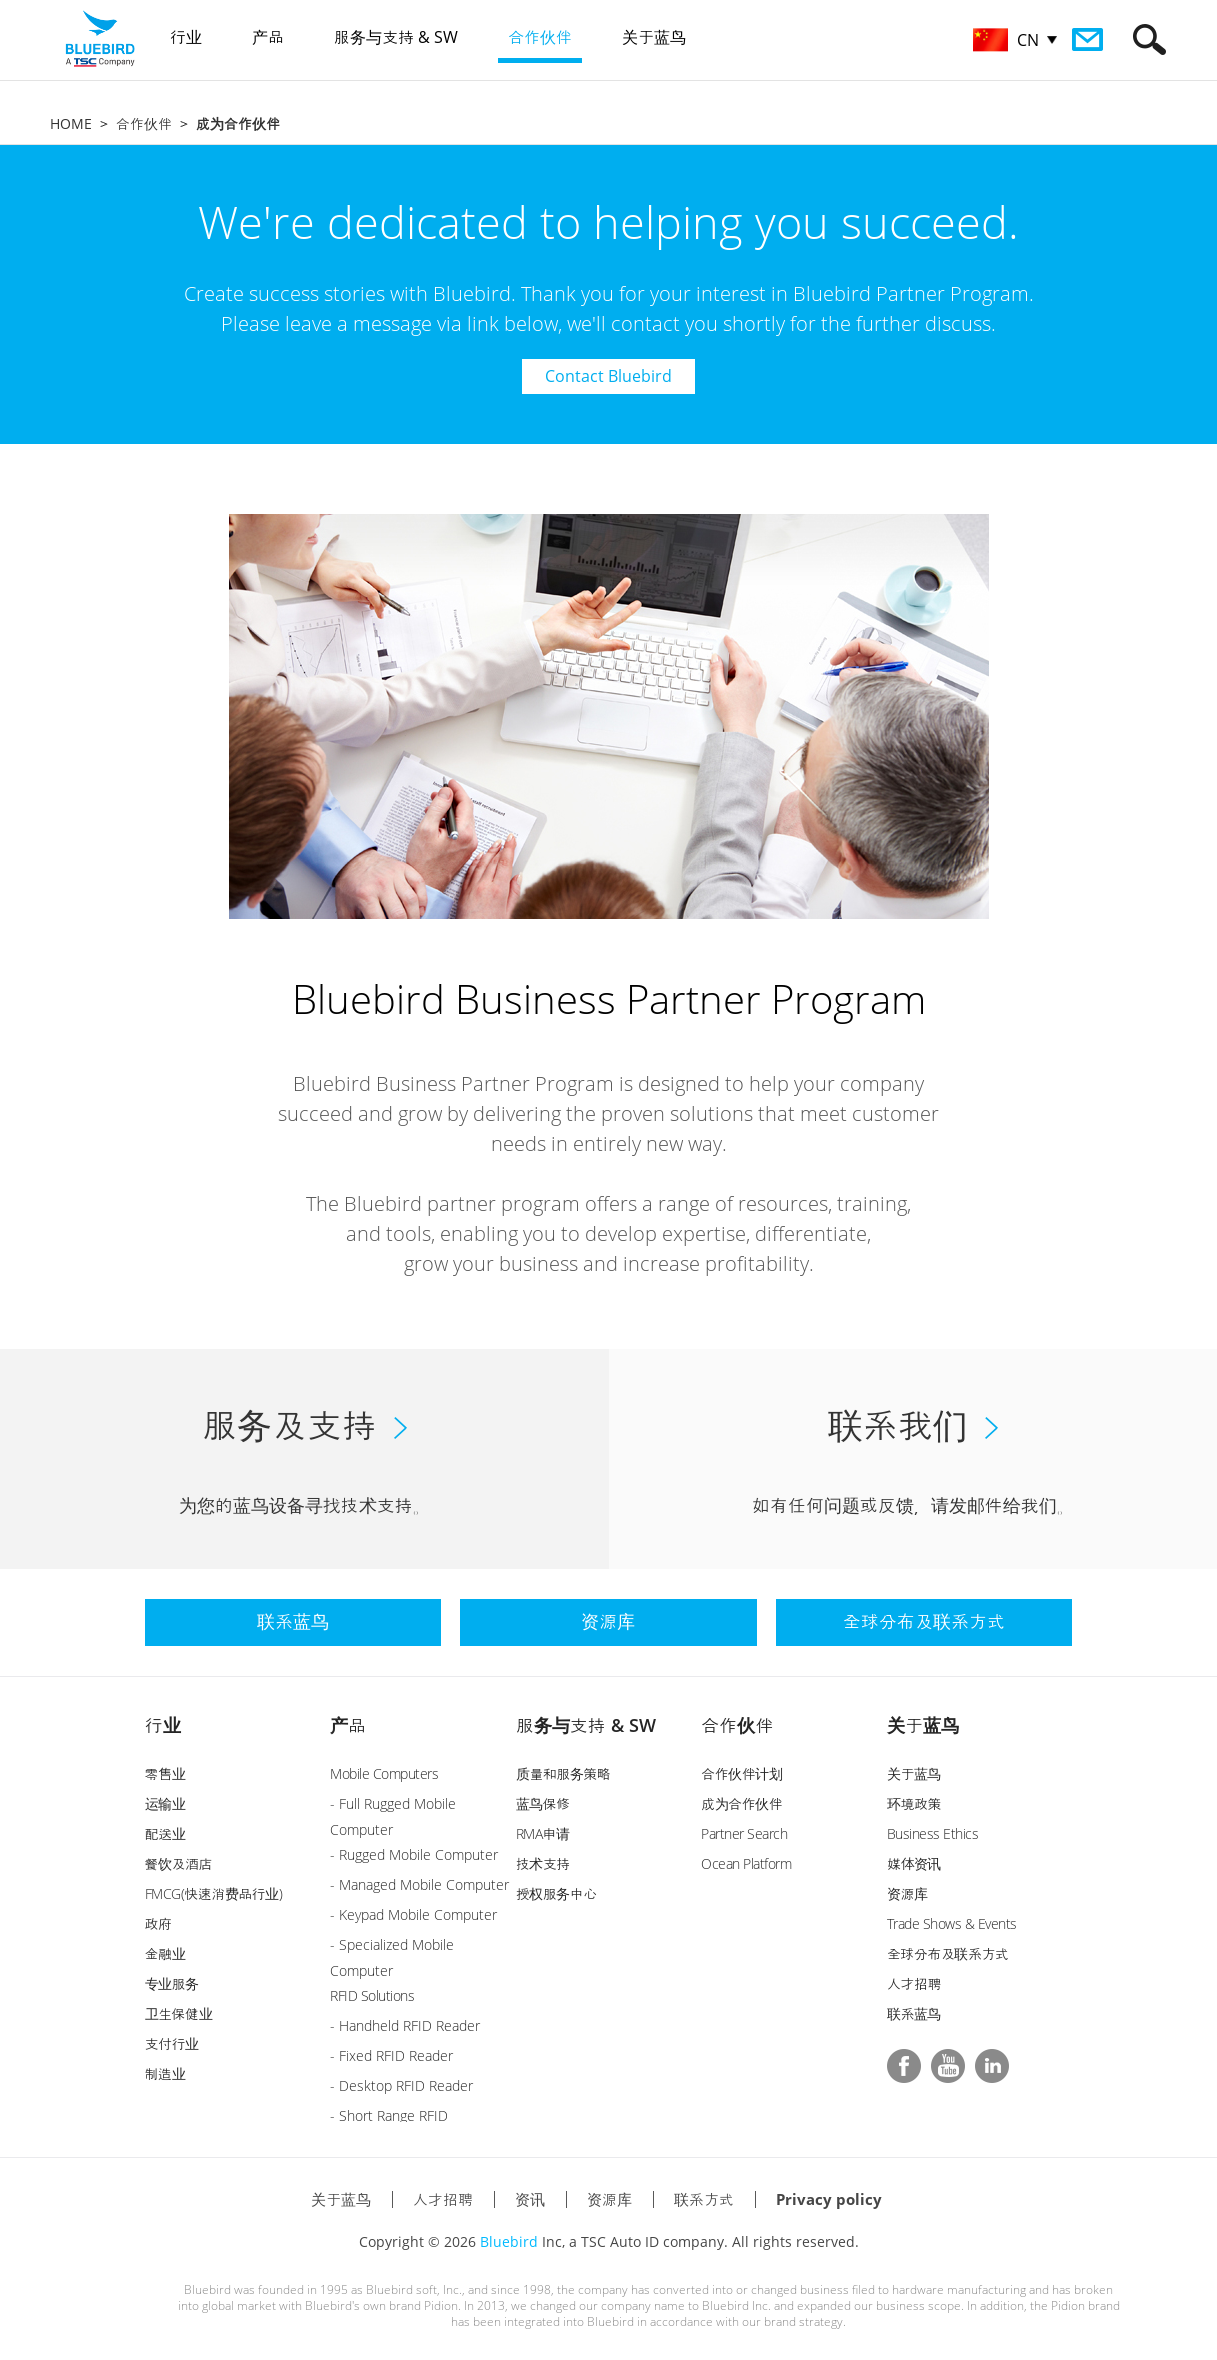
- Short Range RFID (389, 2115)
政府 (158, 1923)
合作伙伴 (144, 123)
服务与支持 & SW (586, 1725)
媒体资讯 (914, 1863)
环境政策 (914, 1803)
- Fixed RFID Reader (391, 2055)
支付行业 (172, 2043)
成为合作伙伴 (741, 1803)
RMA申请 (543, 1833)
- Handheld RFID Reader (405, 2025)
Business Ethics (933, 1833)
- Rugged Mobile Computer (414, 1854)
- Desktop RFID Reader (401, 2085)
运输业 (165, 1803)
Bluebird (509, 2241)
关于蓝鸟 (923, 1725)
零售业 (165, 1773)
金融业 (165, 1953)
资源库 (907, 1893)
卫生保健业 (179, 2013)
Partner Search (744, 1833)
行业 (163, 1725)
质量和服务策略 (563, 1773)
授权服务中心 (556, 1893)
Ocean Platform (746, 1863)
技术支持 (543, 1863)
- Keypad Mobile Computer (413, 1914)
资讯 (530, 2199)
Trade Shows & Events (952, 1923)
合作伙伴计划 (741, 1773)
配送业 (165, 1833)
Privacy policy (829, 2199)
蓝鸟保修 (543, 1803)
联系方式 (704, 2199)
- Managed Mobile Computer (419, 1884)
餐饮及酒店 (179, 1863)
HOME (71, 123)
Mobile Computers (384, 1773)
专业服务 (172, 1983)
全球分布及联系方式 (948, 1953)
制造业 (165, 2073)
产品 (348, 1725)
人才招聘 (914, 1983)
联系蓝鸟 (914, 2013)
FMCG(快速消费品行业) (214, 1893)
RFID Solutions (372, 1995)
